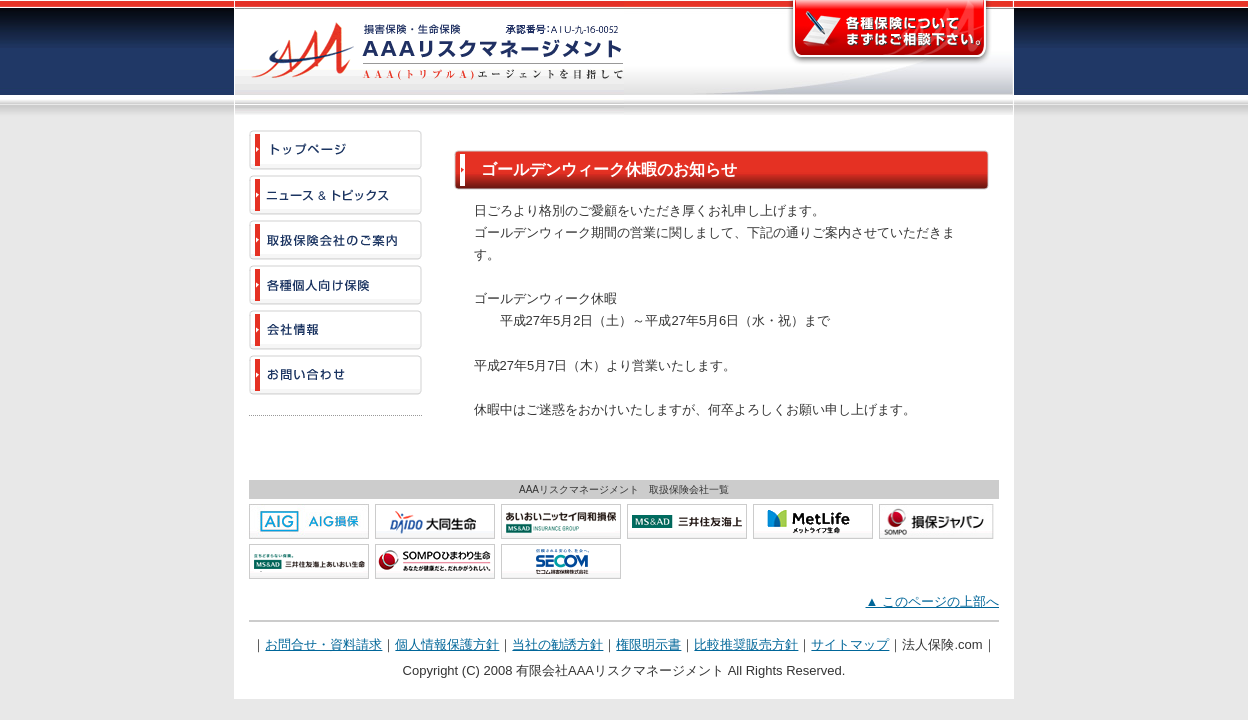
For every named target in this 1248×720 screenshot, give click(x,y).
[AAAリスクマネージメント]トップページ (335, 150)
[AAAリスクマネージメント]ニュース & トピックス (335, 195)
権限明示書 (648, 644)
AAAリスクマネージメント (429, 57)
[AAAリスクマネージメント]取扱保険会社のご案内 (335, 240)
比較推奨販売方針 (746, 644)
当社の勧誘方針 (557, 644)
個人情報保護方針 (447, 644)
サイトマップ (850, 644)
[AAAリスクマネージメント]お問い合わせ (335, 375)
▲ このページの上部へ (932, 601)
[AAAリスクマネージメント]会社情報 (335, 330)
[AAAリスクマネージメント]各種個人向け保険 (335, 285)
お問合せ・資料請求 (323, 644)
